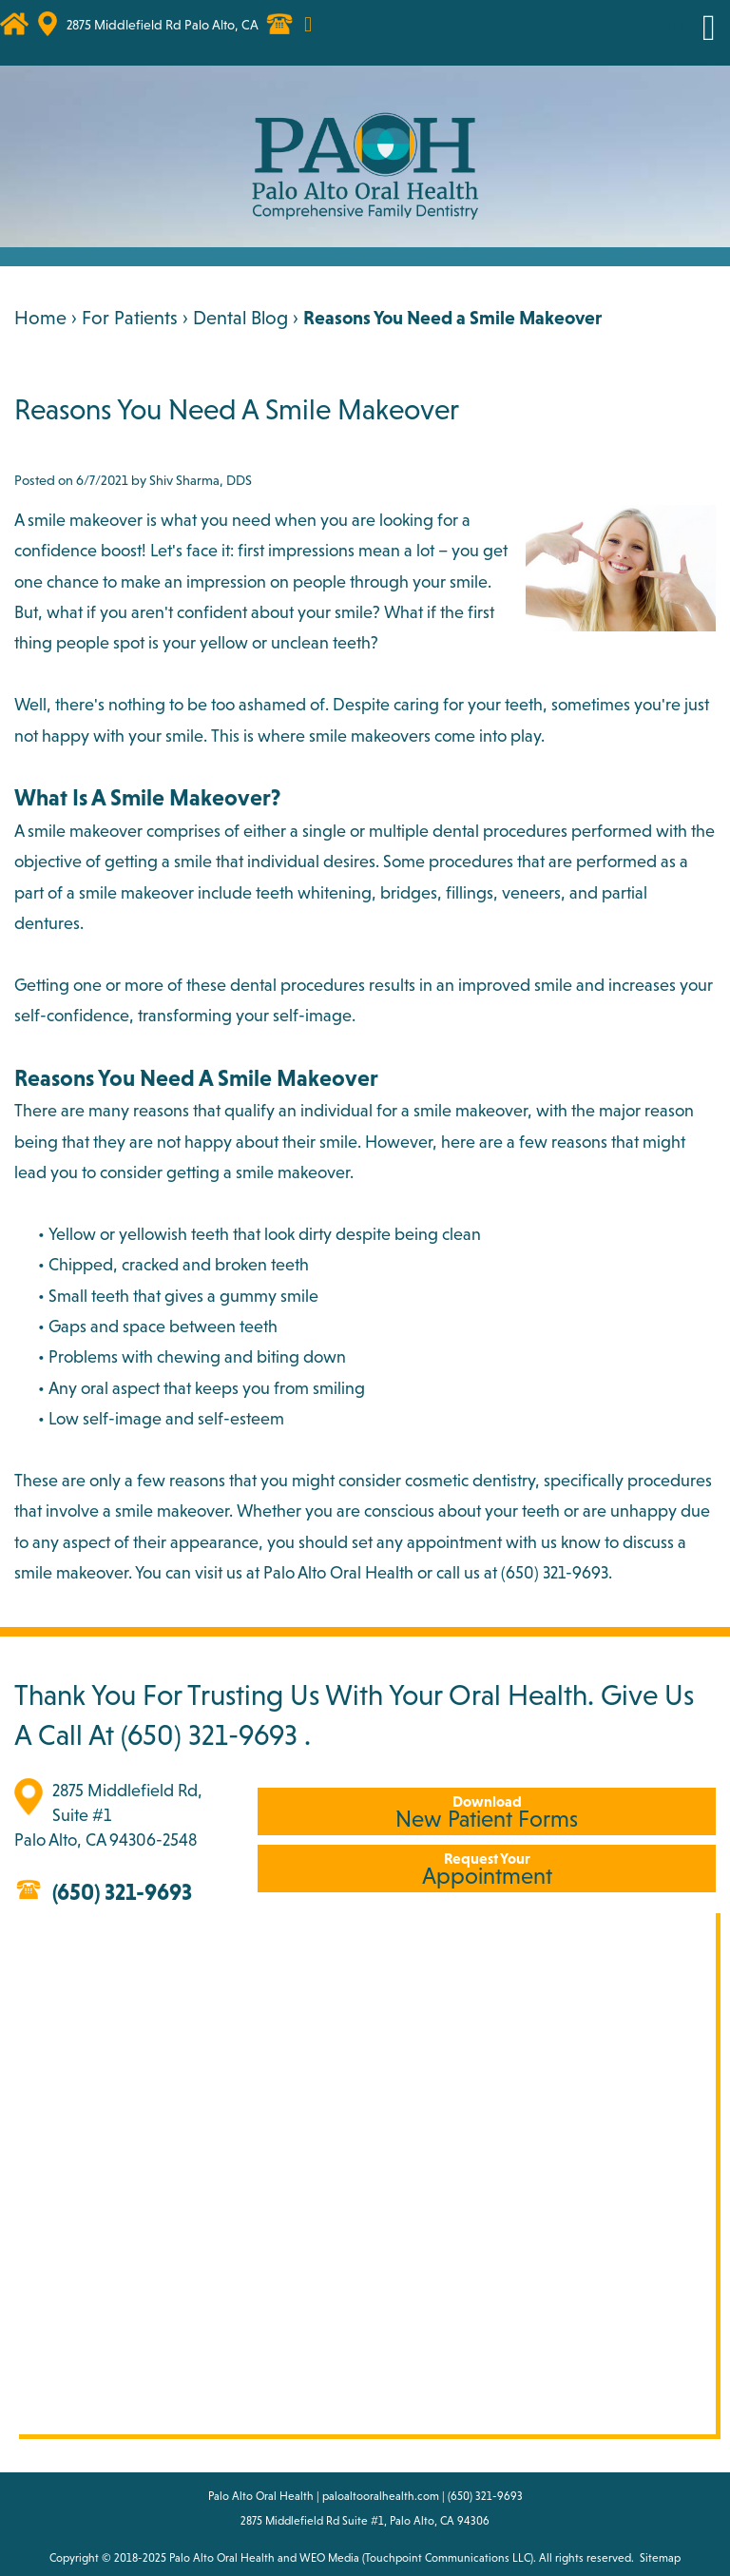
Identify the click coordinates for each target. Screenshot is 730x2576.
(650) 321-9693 (209, 1734)
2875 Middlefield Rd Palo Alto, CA (163, 24)
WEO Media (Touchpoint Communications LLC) (416, 2558)
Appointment (486, 1869)
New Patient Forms (486, 1811)
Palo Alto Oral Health (222, 2558)
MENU (685, 28)
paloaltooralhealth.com (380, 2496)
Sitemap (660, 2558)
